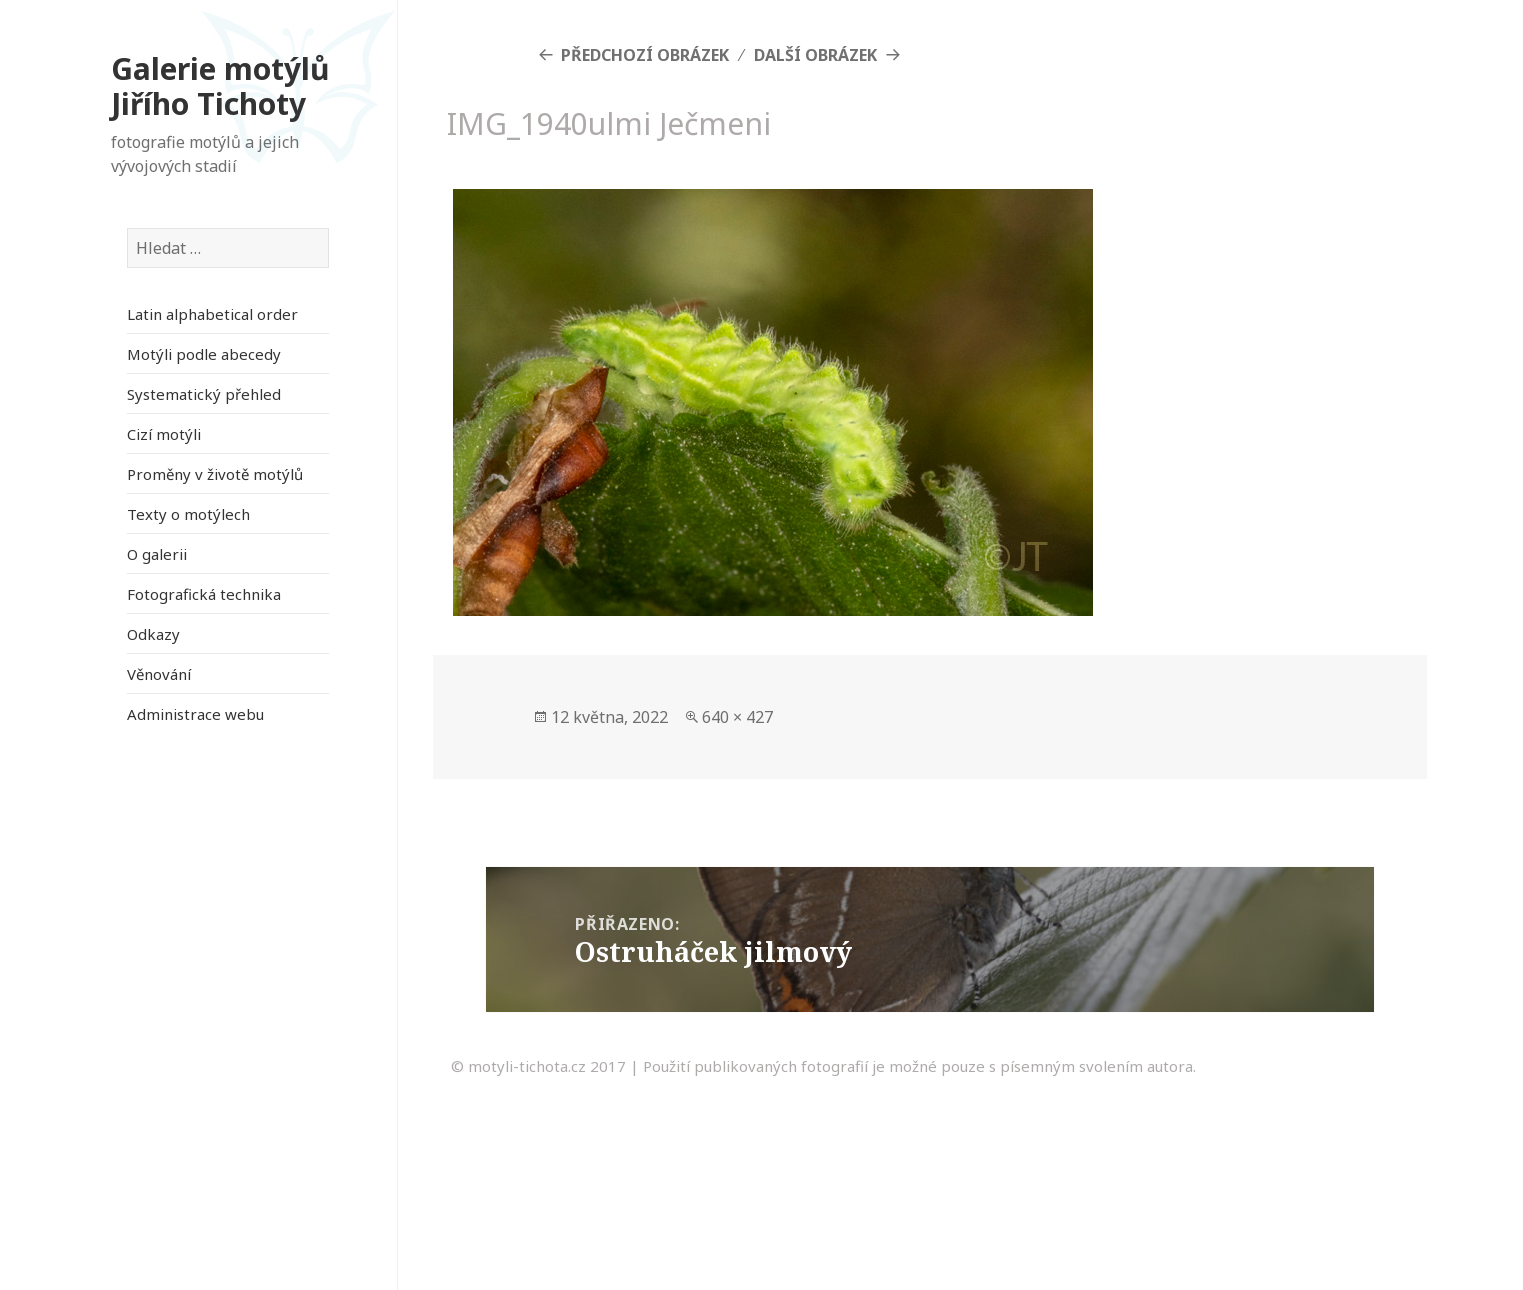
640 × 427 (737, 717)
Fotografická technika (204, 594)
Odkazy (153, 634)
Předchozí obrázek (645, 55)
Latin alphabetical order (212, 314)
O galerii (157, 554)
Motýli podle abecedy (204, 354)
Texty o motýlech (188, 514)
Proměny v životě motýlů (215, 474)
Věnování (159, 674)
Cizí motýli (164, 434)
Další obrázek (815, 55)
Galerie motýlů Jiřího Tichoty (220, 86)
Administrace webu (195, 714)
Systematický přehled (204, 394)
